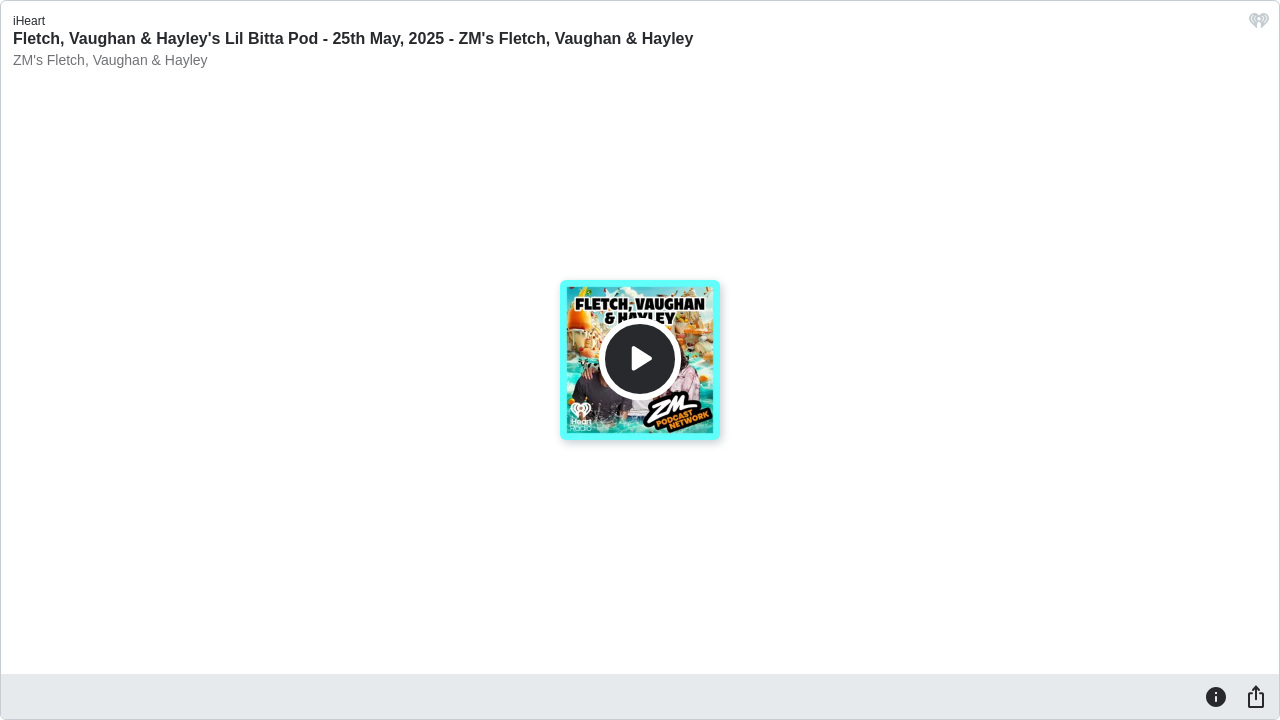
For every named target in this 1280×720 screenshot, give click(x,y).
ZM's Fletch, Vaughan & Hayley (110, 60)
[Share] (1256, 696)
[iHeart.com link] (1259, 25)
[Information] (1216, 696)
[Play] (640, 359)
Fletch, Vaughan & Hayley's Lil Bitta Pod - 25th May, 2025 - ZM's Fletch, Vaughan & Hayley (353, 38)
